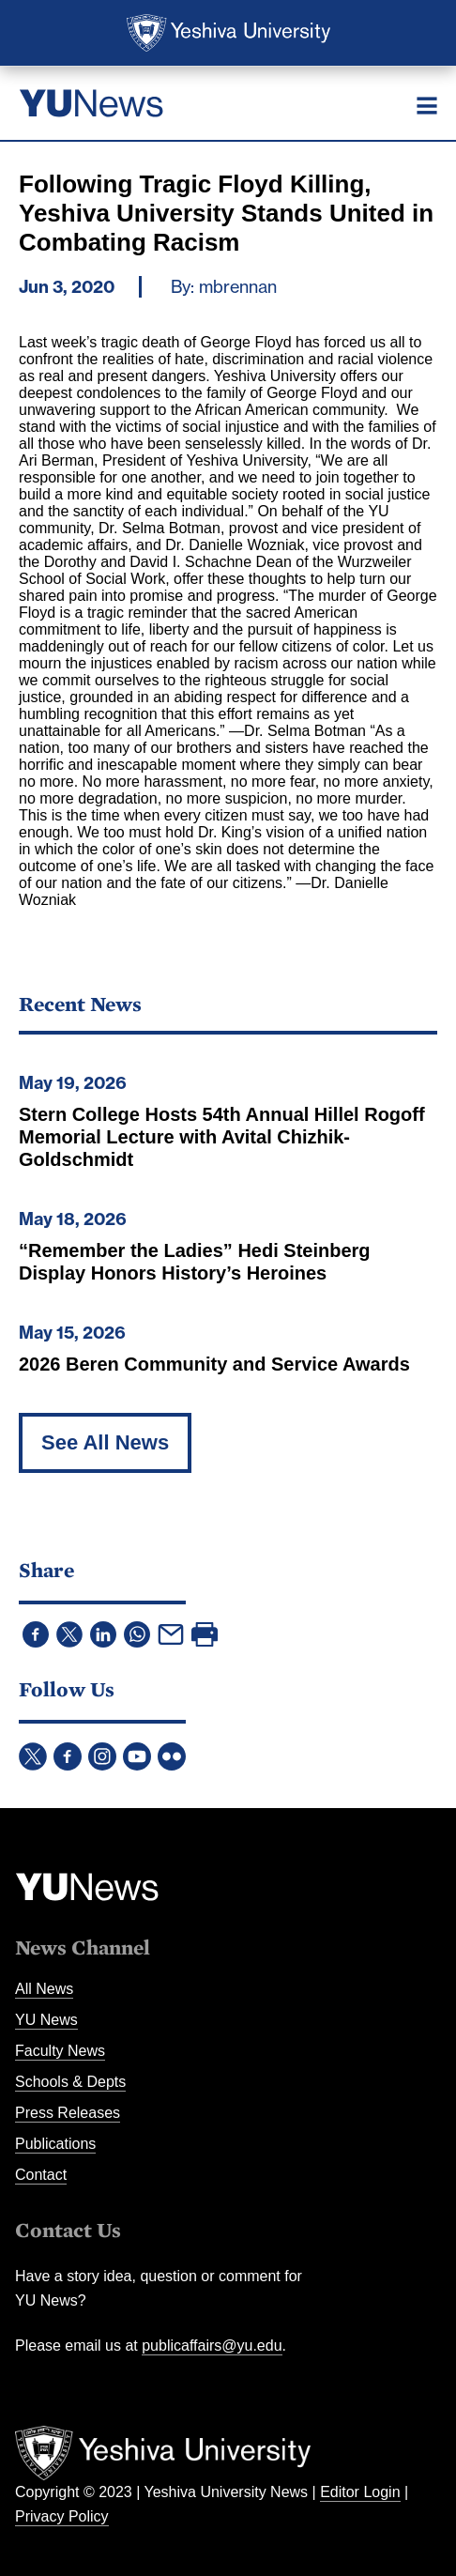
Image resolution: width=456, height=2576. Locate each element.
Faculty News (60, 2051)
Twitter (33, 1756)
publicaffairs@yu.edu (211, 2346)
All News (44, 1989)
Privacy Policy (62, 2516)
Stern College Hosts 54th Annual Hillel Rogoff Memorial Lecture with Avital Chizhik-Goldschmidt (222, 1137)
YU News (46, 2020)
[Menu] (427, 105)
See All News (105, 1442)
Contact (41, 2175)
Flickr (172, 1756)
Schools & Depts (70, 2082)
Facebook (67, 1756)
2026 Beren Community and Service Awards (214, 1364)
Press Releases (67, 2113)
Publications (55, 2144)
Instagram (102, 1756)
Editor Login (360, 2492)
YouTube (137, 1756)
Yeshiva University (228, 33)
